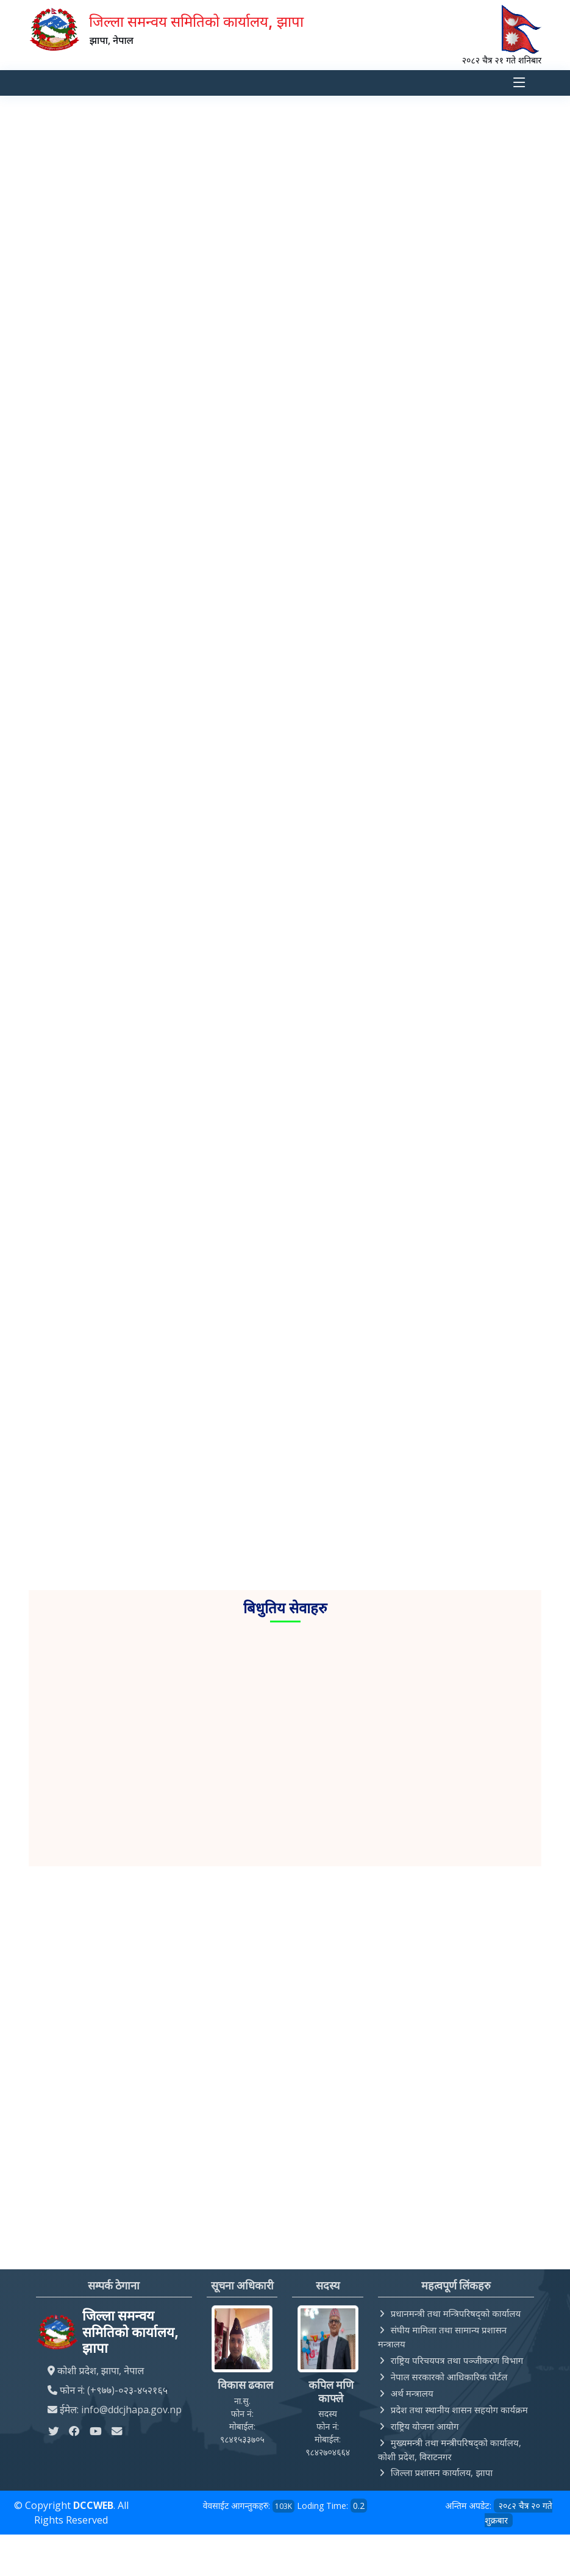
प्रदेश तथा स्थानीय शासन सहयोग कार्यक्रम (459, 2409)
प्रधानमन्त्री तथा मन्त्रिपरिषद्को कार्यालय (456, 2314)
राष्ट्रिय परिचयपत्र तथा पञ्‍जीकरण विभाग (457, 2360)
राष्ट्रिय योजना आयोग (425, 2426)
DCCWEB (93, 2506)
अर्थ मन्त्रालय (412, 2393)
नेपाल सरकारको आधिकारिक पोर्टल (449, 2377)
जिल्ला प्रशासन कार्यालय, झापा (442, 2473)
